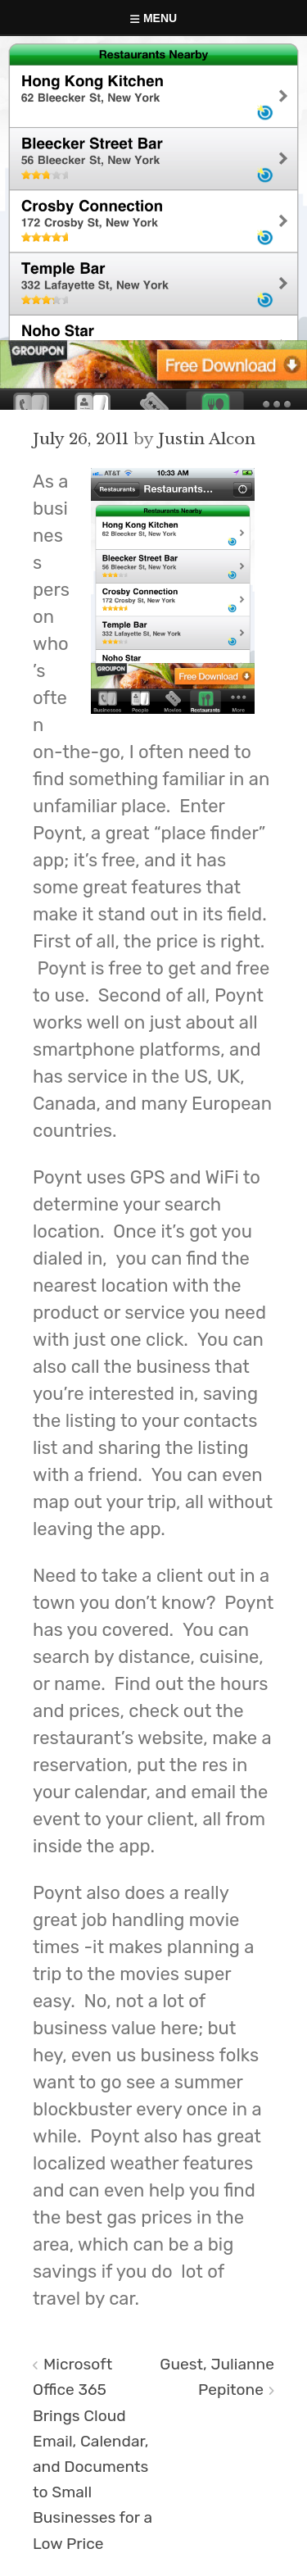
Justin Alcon (206, 438)
